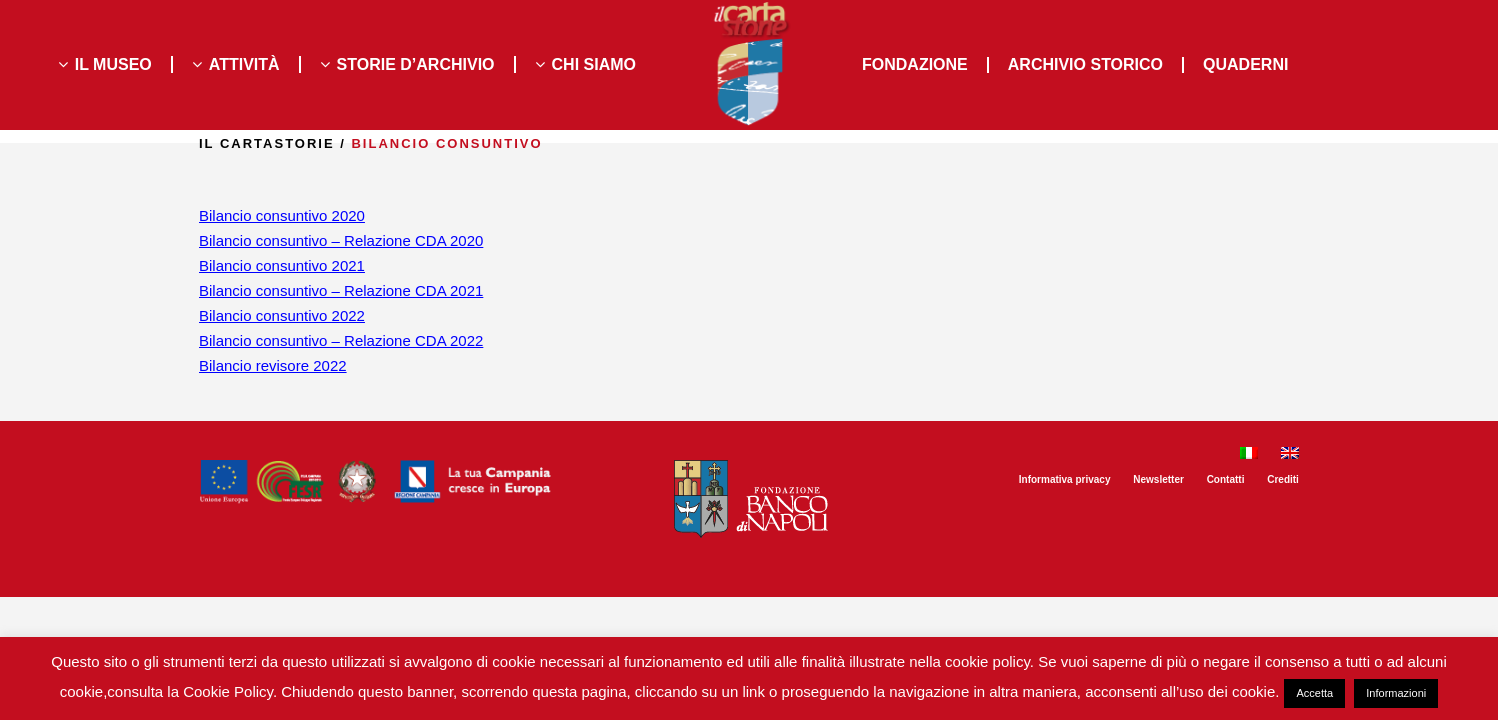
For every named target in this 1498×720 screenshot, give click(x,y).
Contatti (1226, 479)
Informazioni (1396, 693)
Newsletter (1158, 479)
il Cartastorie (267, 143)
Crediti (1283, 479)
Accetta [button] (1314, 693)
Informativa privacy (1065, 479)
